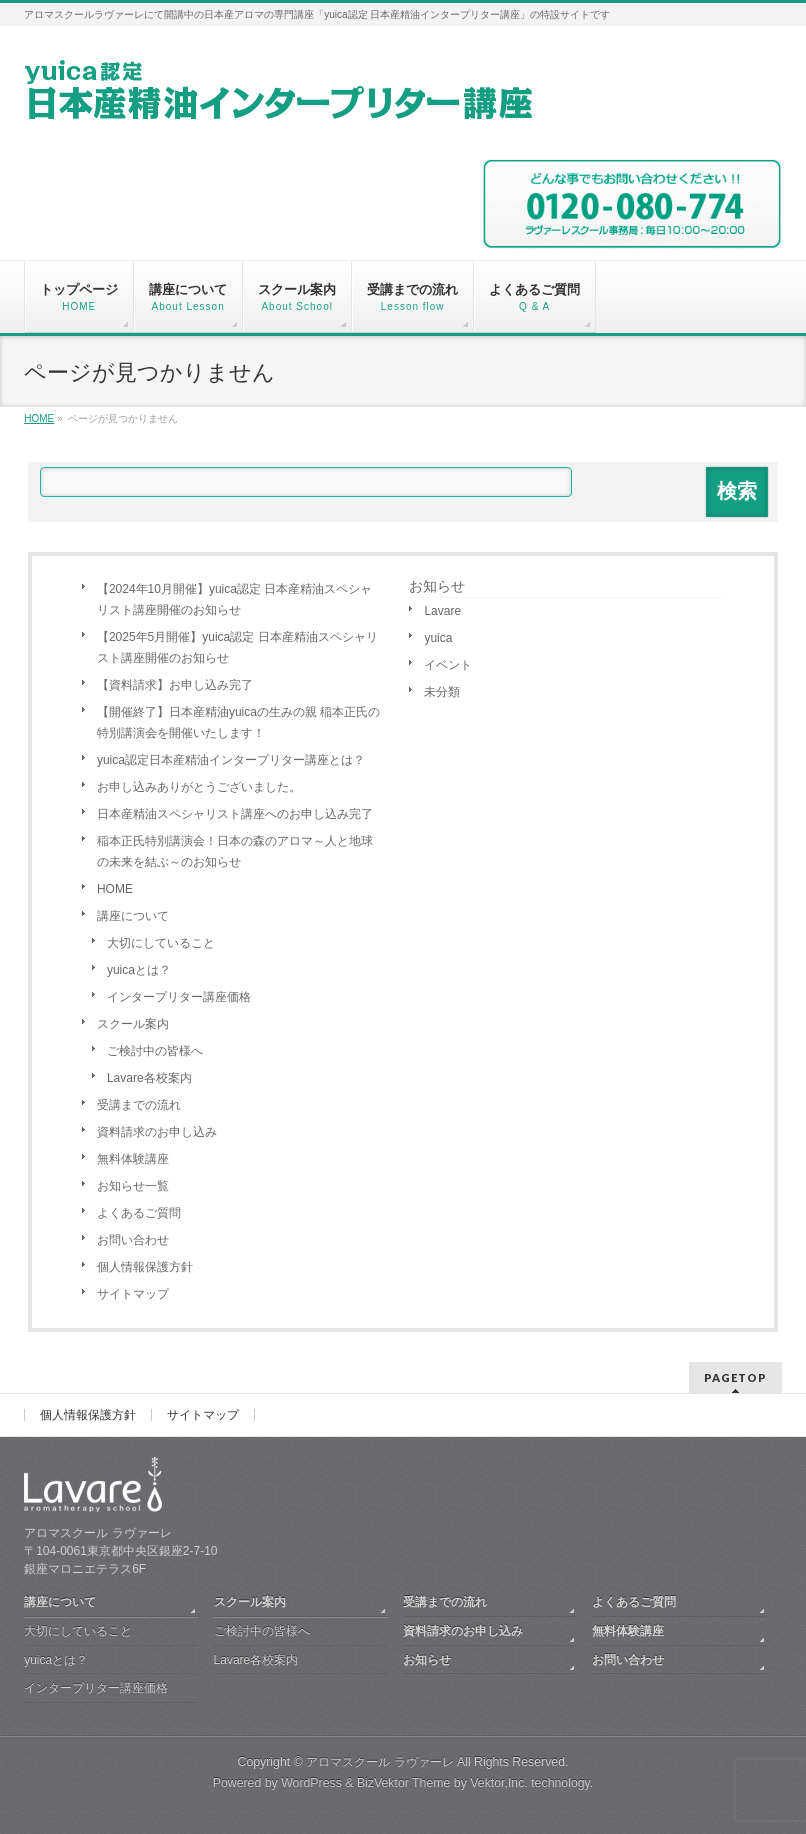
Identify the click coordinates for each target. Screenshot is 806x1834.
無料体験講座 (133, 1159)
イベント (448, 665)
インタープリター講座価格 (179, 997)
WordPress (311, 1783)
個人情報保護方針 (145, 1267)
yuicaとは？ (139, 970)
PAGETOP (735, 1377)
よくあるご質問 (139, 1213)
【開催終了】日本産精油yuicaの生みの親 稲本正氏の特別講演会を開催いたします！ (238, 722)
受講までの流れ (139, 1105)
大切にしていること (161, 943)
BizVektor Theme (404, 1783)
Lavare (442, 611)
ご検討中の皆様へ (155, 1051)
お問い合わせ (133, 1240)
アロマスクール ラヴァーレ (379, 1762)
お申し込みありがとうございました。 (199, 787)
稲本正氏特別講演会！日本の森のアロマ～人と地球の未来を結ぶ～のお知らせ (235, 851)
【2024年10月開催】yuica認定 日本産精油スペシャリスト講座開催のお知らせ (234, 599)
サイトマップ (133, 1294)
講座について (133, 916)
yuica (438, 638)
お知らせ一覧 (133, 1186)
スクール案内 (133, 1024)
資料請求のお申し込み (157, 1132)
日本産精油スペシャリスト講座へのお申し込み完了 (235, 814)
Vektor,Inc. (499, 1783)
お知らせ (437, 586)
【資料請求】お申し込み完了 (175, 685)
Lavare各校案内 (149, 1078)
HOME (115, 889)
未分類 (442, 692)
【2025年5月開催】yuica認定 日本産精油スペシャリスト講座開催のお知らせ (237, 647)
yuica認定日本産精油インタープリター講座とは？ (231, 760)
